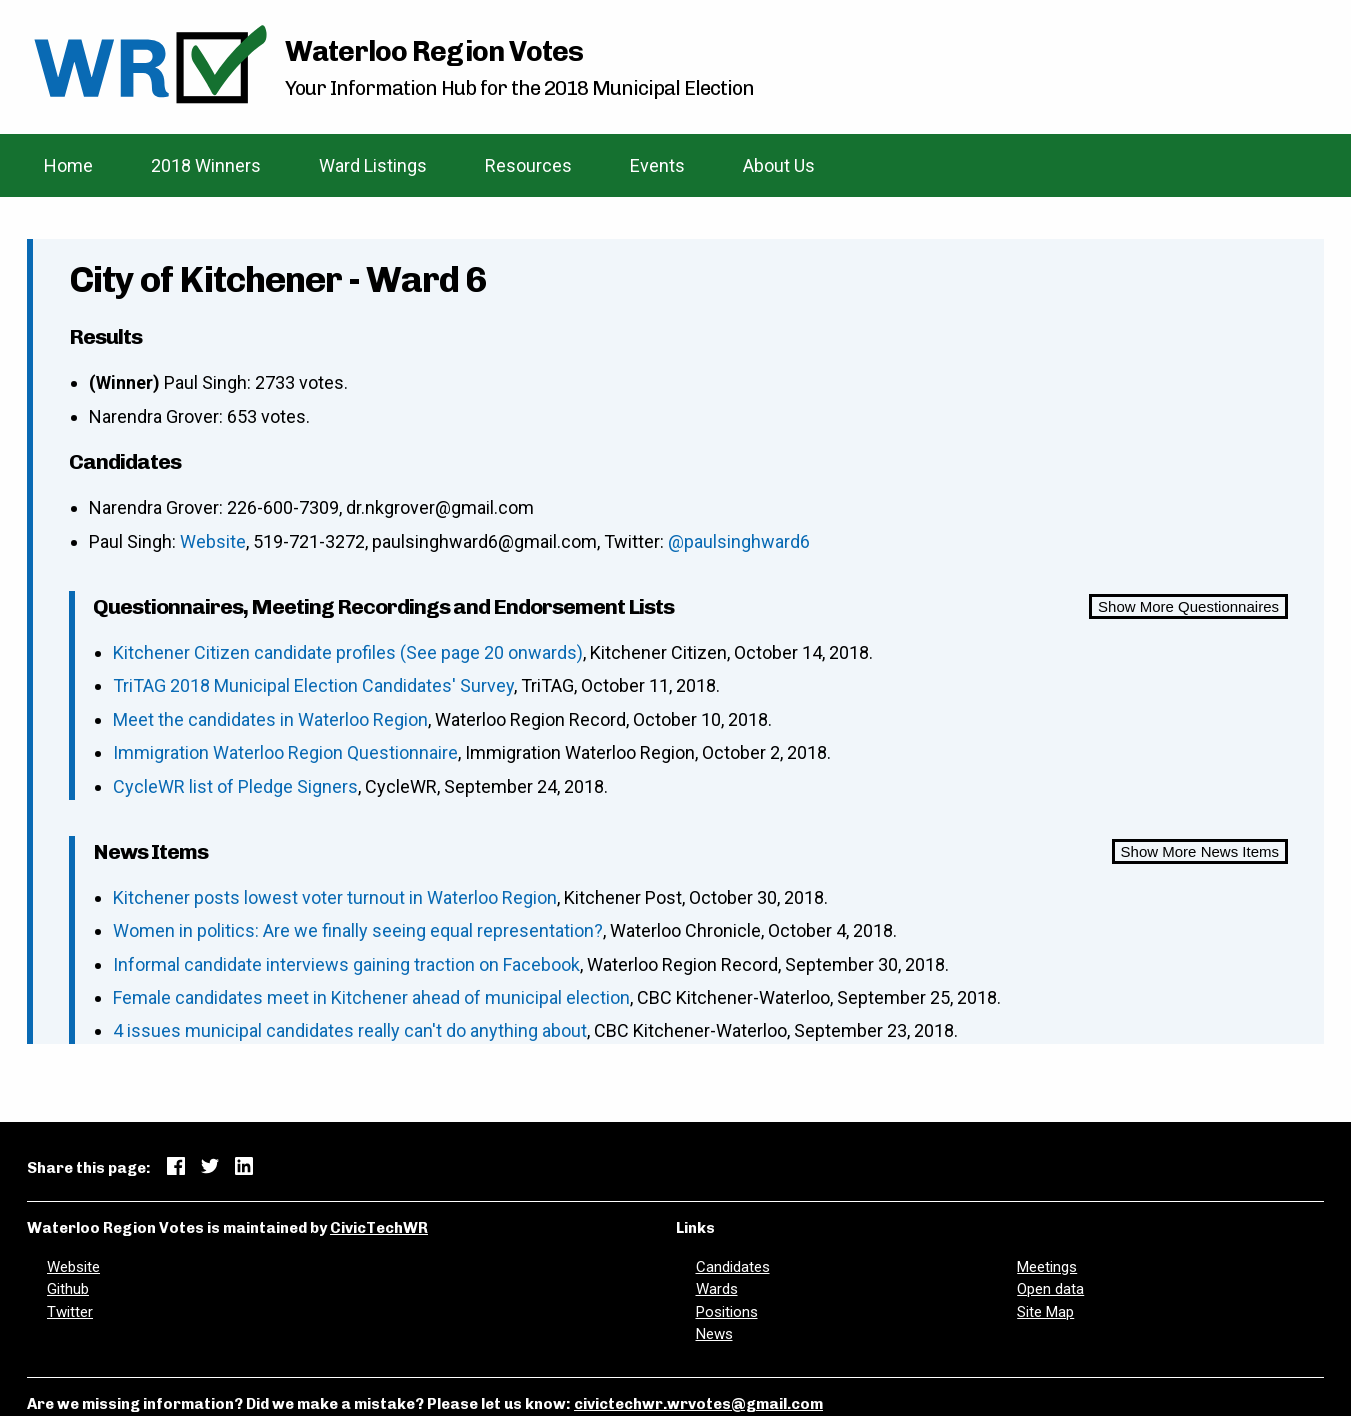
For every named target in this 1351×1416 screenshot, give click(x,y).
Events (657, 165)
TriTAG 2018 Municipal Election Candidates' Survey (313, 685)
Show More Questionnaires (1188, 606)
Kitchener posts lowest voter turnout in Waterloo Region (335, 897)
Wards (717, 1289)
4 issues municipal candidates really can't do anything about (350, 1030)
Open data (1050, 1289)
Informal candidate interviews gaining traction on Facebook (346, 964)
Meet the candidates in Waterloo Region (270, 719)
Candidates (733, 1267)
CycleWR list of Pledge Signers (235, 786)
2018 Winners (206, 165)
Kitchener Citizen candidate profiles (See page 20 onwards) (348, 652)
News (714, 1334)
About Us (779, 165)
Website (213, 541)
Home (68, 165)
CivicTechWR (379, 1228)
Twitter (70, 1312)
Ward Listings (373, 165)
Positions (727, 1312)
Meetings (1047, 1267)
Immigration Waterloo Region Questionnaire (285, 752)
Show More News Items (1200, 851)
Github (68, 1289)
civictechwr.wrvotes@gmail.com (698, 1404)
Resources (528, 165)
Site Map (1045, 1312)
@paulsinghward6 (739, 541)
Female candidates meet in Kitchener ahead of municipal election (371, 997)
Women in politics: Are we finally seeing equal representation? (358, 930)
